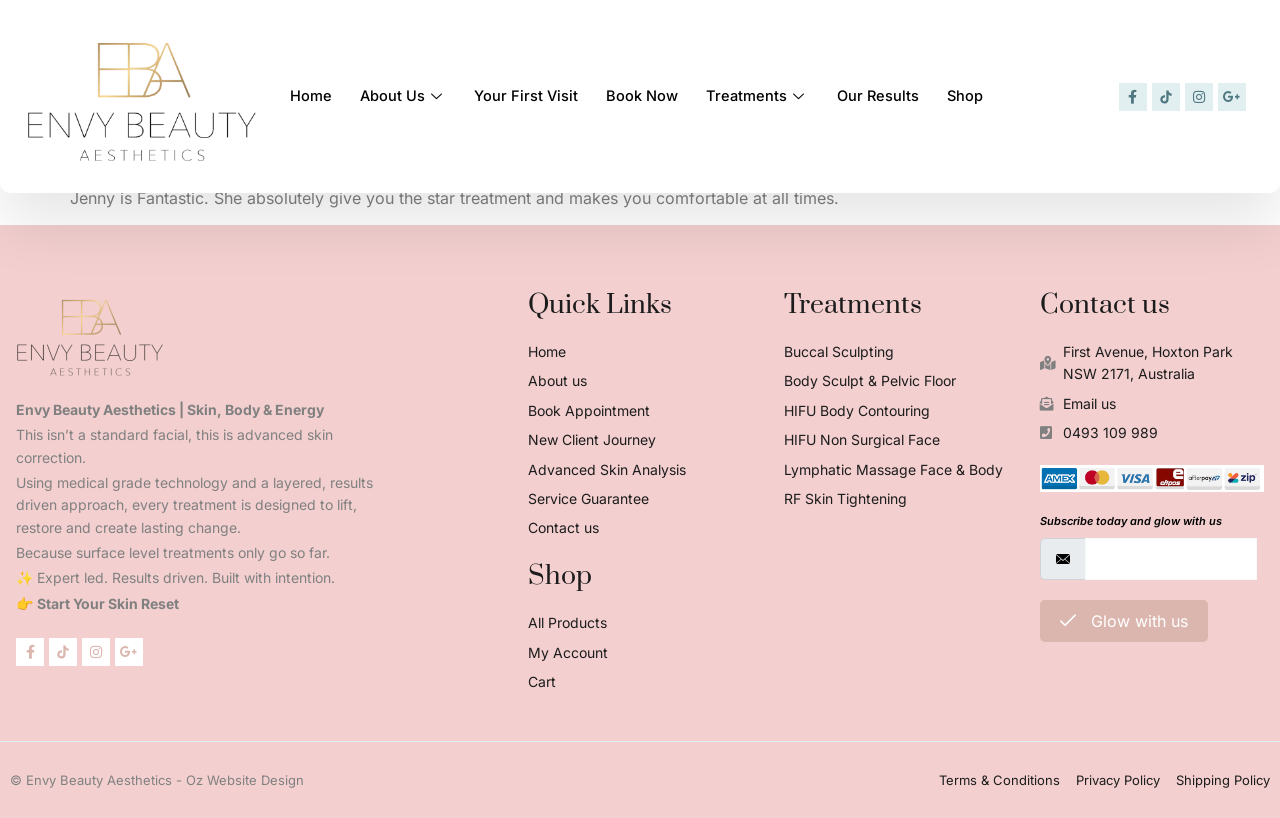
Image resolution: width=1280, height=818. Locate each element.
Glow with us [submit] (1124, 621)
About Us (407, 92)
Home (312, 92)
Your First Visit (533, 92)
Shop (984, 92)
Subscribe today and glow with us (1131, 521)
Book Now (652, 92)
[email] (1171, 559)
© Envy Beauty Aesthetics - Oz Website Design (157, 780)
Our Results (894, 92)
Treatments (770, 92)
